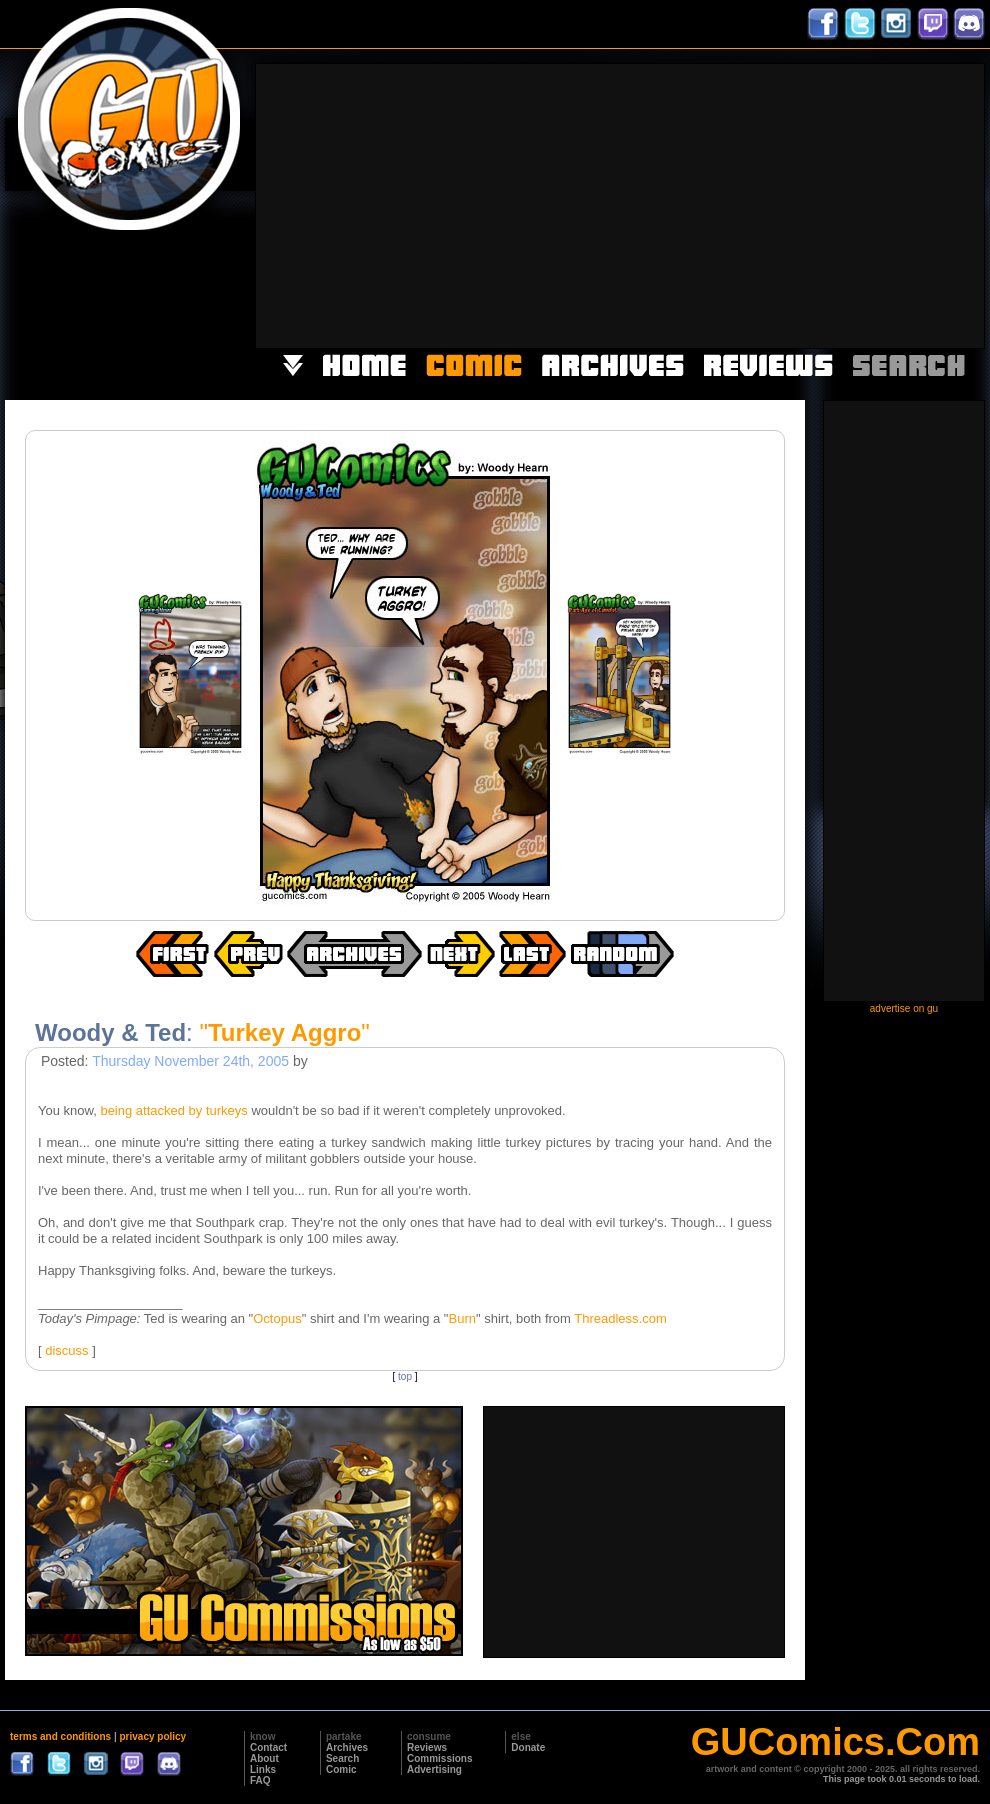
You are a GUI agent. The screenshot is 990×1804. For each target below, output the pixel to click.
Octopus (277, 1318)
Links (263, 1769)
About (264, 1758)
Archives (347, 1747)
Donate (528, 1747)
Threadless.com (620, 1318)
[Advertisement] (725, 204)
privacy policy (152, 1736)
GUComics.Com (835, 1742)
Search (342, 1758)
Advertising (434, 1769)
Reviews (427, 1747)
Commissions (440, 1758)
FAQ (260, 1780)
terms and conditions (60, 1736)
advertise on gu (904, 1008)
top (405, 1376)
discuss (66, 1350)
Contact (268, 1747)
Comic (341, 1769)
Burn (461, 1318)
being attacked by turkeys (173, 1110)
